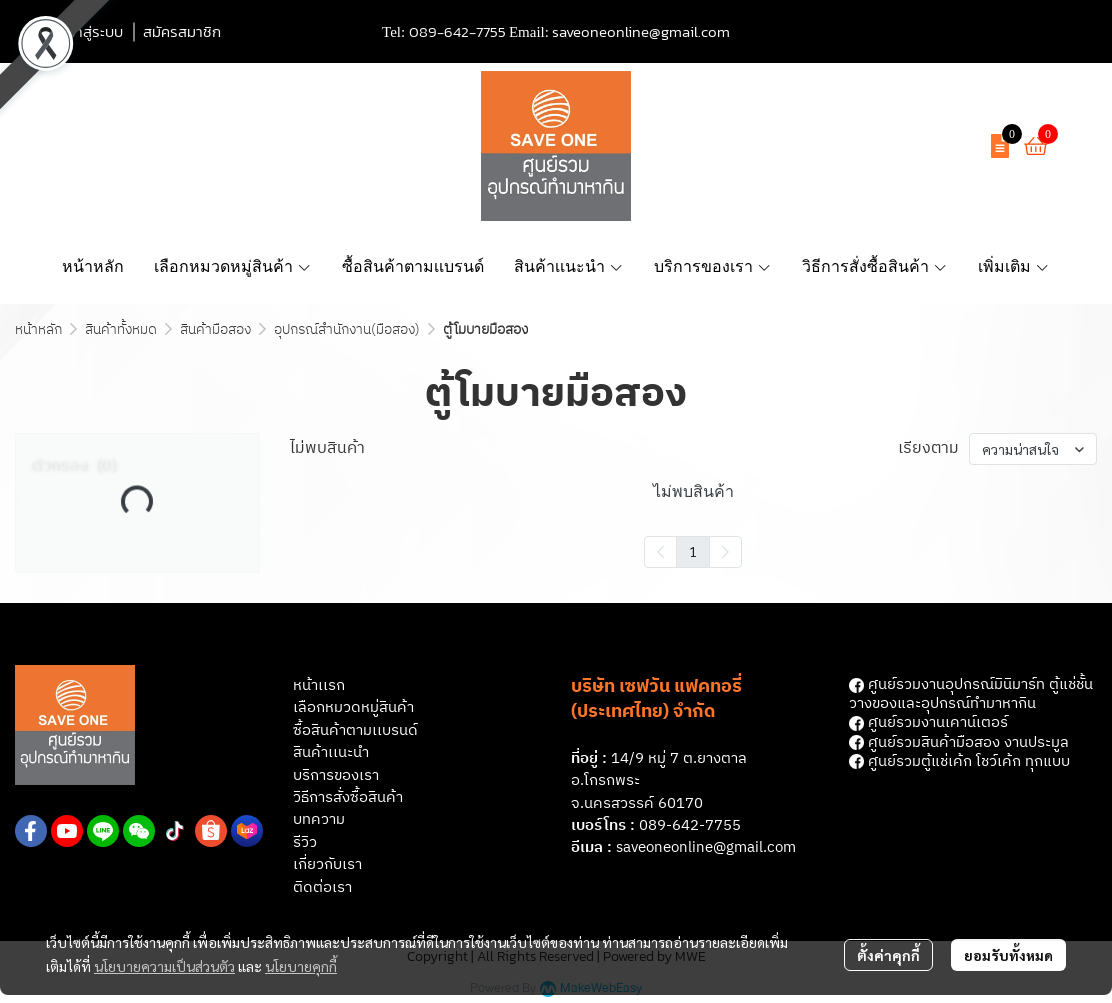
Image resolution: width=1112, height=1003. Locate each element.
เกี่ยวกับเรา (327, 864)
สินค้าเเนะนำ (331, 752)
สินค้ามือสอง (215, 329)
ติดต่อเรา (322, 887)
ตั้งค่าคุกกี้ (888, 955)
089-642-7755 (457, 31)
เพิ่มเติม (1014, 266)
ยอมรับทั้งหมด (1008, 955)
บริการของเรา (336, 775)
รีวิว (305, 842)
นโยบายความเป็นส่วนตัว (164, 966)
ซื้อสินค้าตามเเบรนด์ (355, 730)
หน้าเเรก (319, 685)
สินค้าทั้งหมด (121, 329)
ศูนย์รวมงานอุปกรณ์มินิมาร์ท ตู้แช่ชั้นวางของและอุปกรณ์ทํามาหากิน (971, 694)
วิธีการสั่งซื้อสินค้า (348, 797)
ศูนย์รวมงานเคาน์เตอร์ (928, 722)
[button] (855, 146)
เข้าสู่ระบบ (92, 31)
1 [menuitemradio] (693, 551)
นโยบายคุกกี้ (301, 966)
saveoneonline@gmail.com (641, 31)
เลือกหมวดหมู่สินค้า (353, 707)
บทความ (319, 819)
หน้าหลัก (38, 329)
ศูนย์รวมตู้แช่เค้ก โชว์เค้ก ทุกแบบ (959, 761)
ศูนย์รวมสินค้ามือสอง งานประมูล (959, 742)
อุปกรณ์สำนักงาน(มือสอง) (347, 329)
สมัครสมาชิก (182, 31)
